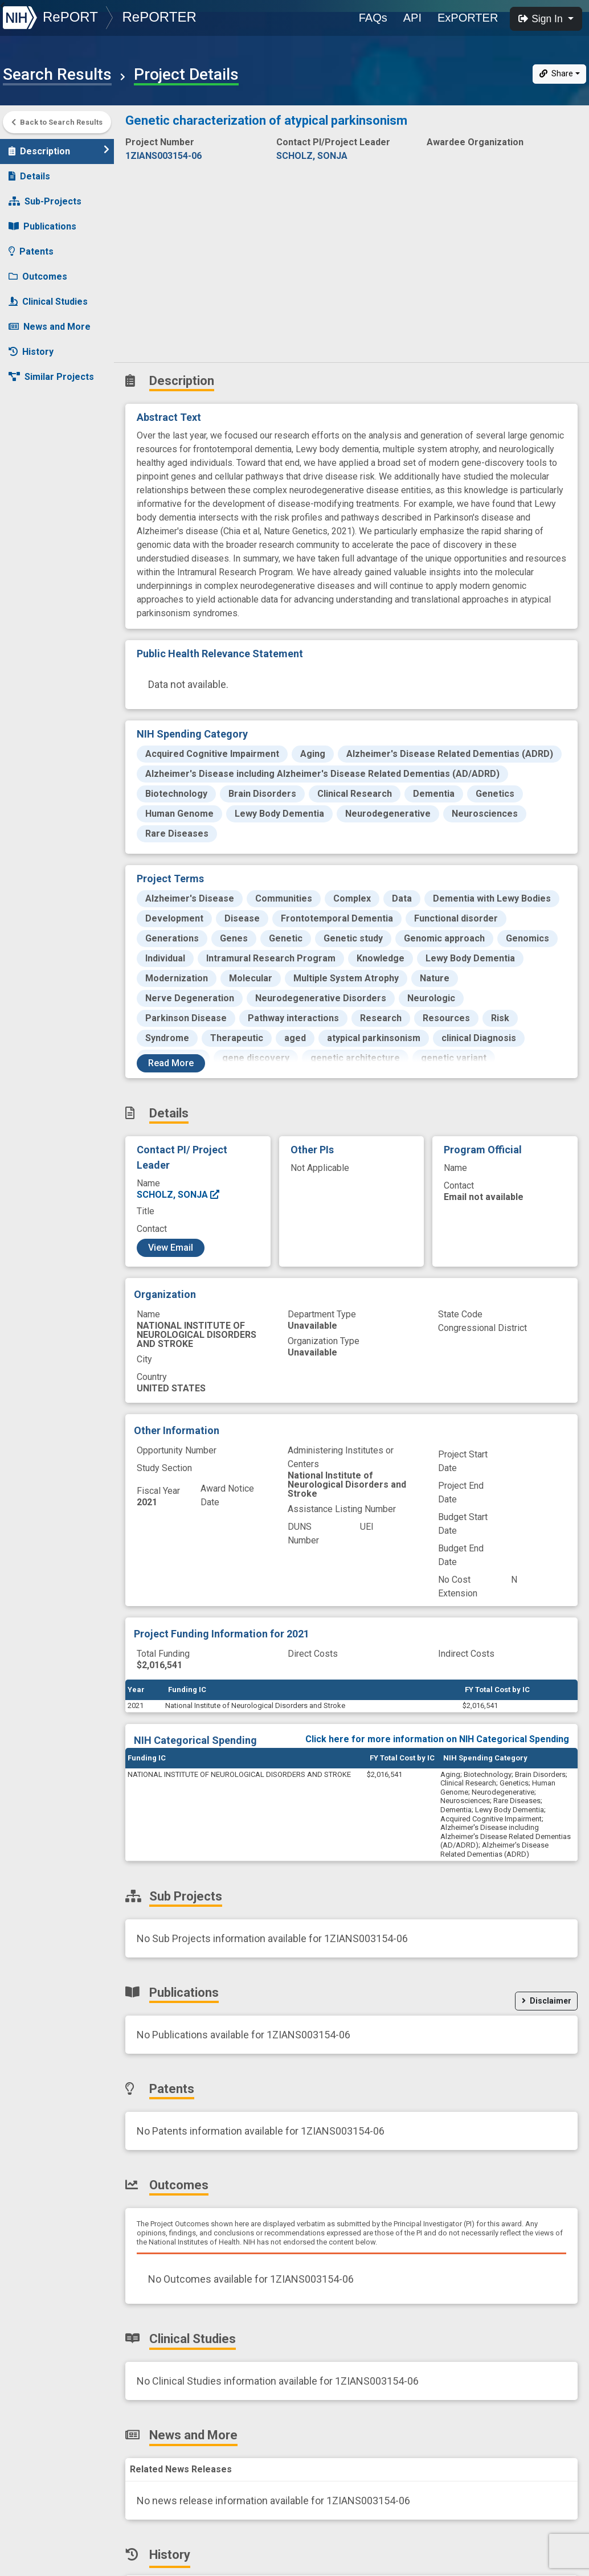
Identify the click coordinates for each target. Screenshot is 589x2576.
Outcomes (38, 276)
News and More (50, 326)
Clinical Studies (48, 301)
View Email (170, 1247)
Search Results (57, 75)
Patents (31, 251)
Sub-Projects (45, 201)
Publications (42, 226)
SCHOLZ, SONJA (178, 1194)
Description (59, 151)
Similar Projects (51, 376)
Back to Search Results (57, 122)
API (412, 17)
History (31, 351)
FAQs (373, 17)
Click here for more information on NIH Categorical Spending (437, 1739)
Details (29, 176)
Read (171, 1063)
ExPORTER (467, 17)
